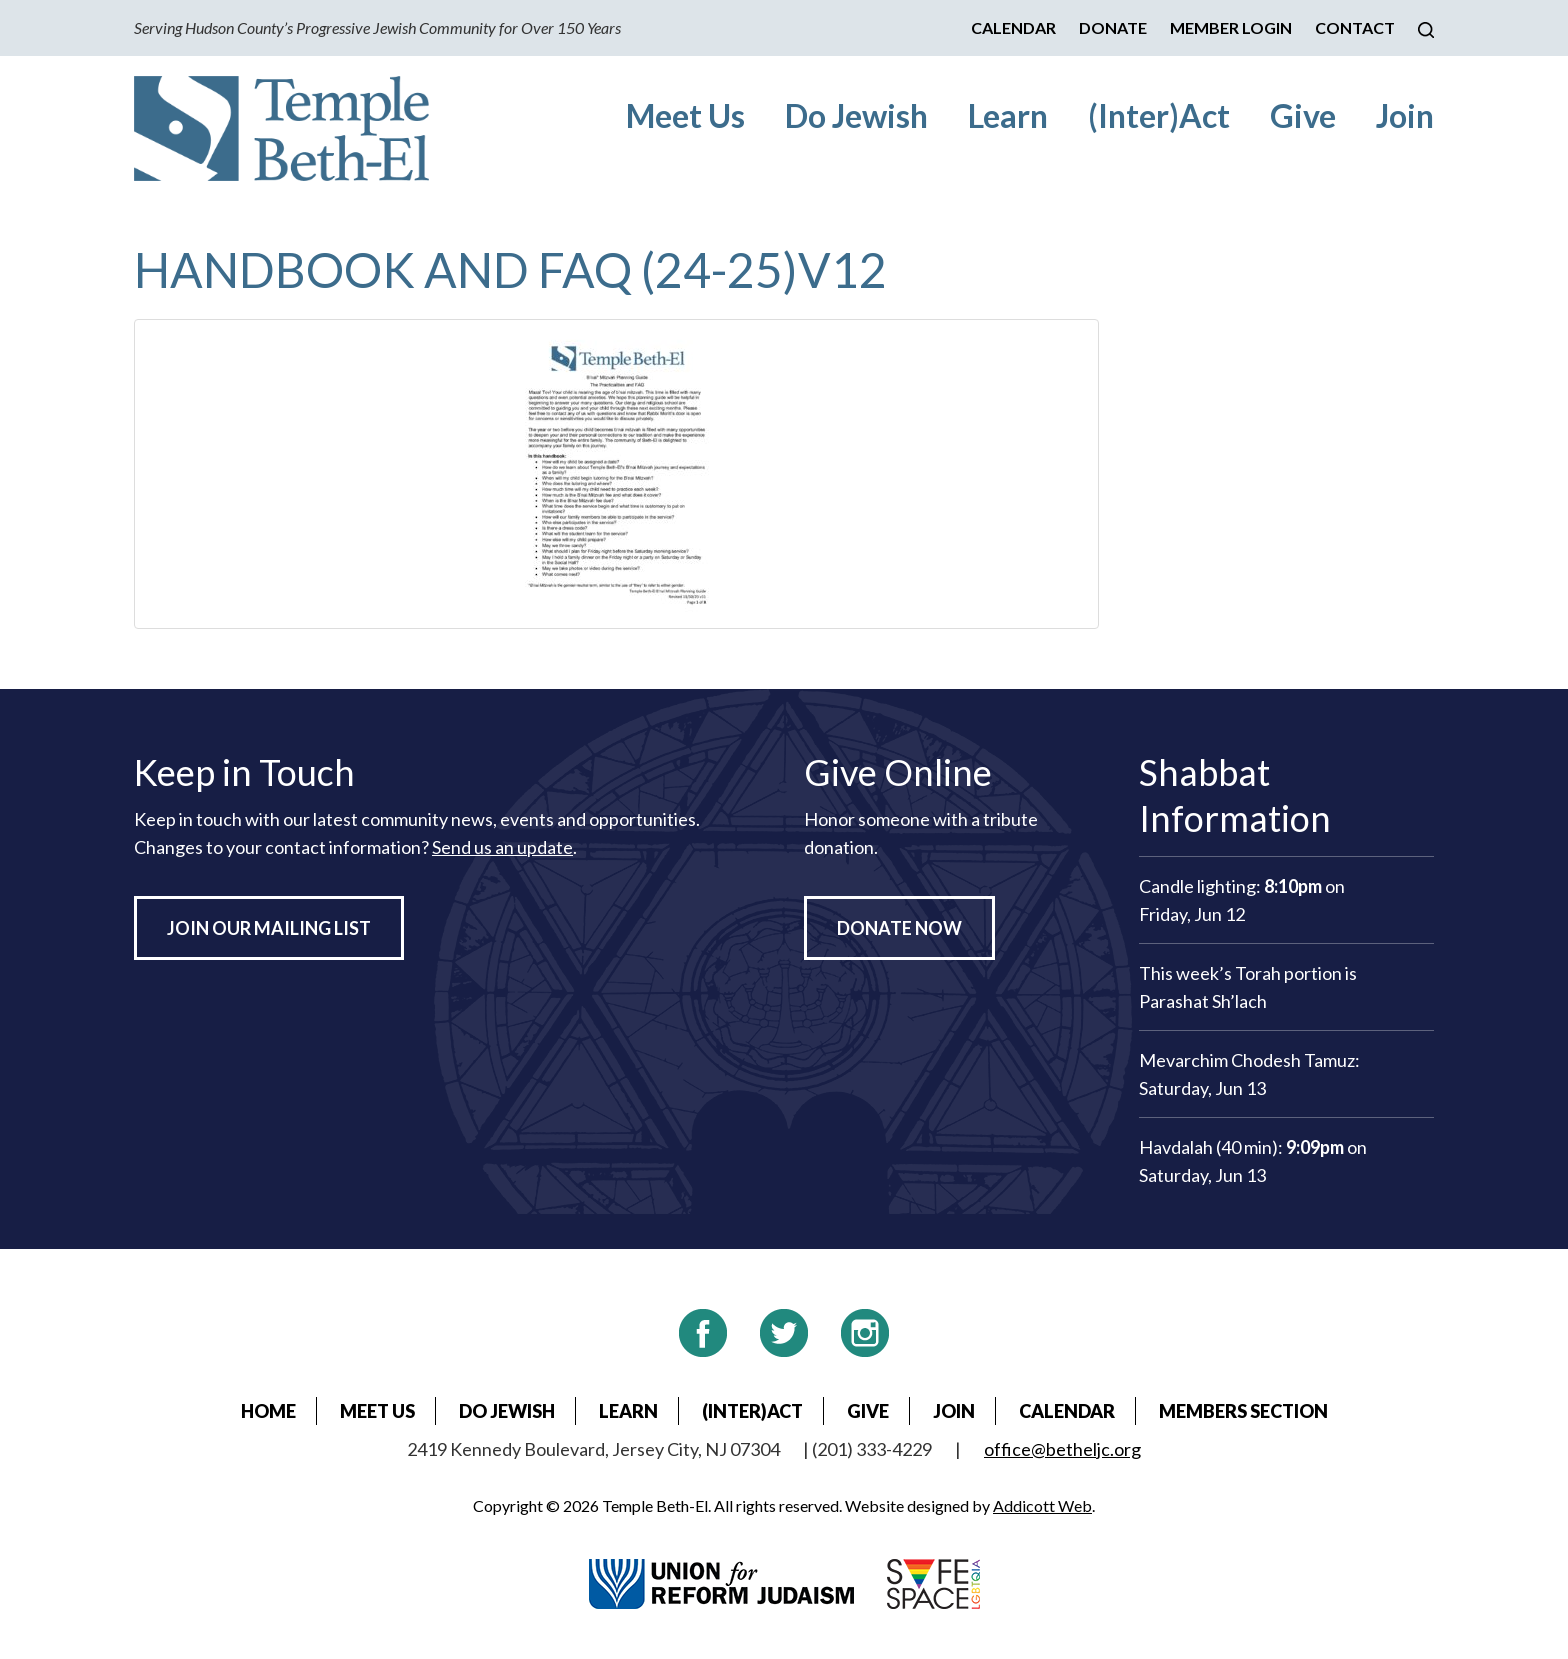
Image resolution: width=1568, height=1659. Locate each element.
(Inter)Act (1159, 115)
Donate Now (899, 928)
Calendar (1013, 27)
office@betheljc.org (1062, 1449)
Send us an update (502, 847)
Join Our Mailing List (269, 928)
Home (268, 1411)
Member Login (1231, 27)
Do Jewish (856, 115)
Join (1405, 115)
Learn (1008, 115)
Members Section (1243, 1411)
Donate (1113, 27)
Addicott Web (1042, 1505)
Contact (1355, 27)
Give (1303, 115)
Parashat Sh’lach (1203, 1001)
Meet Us (685, 115)
